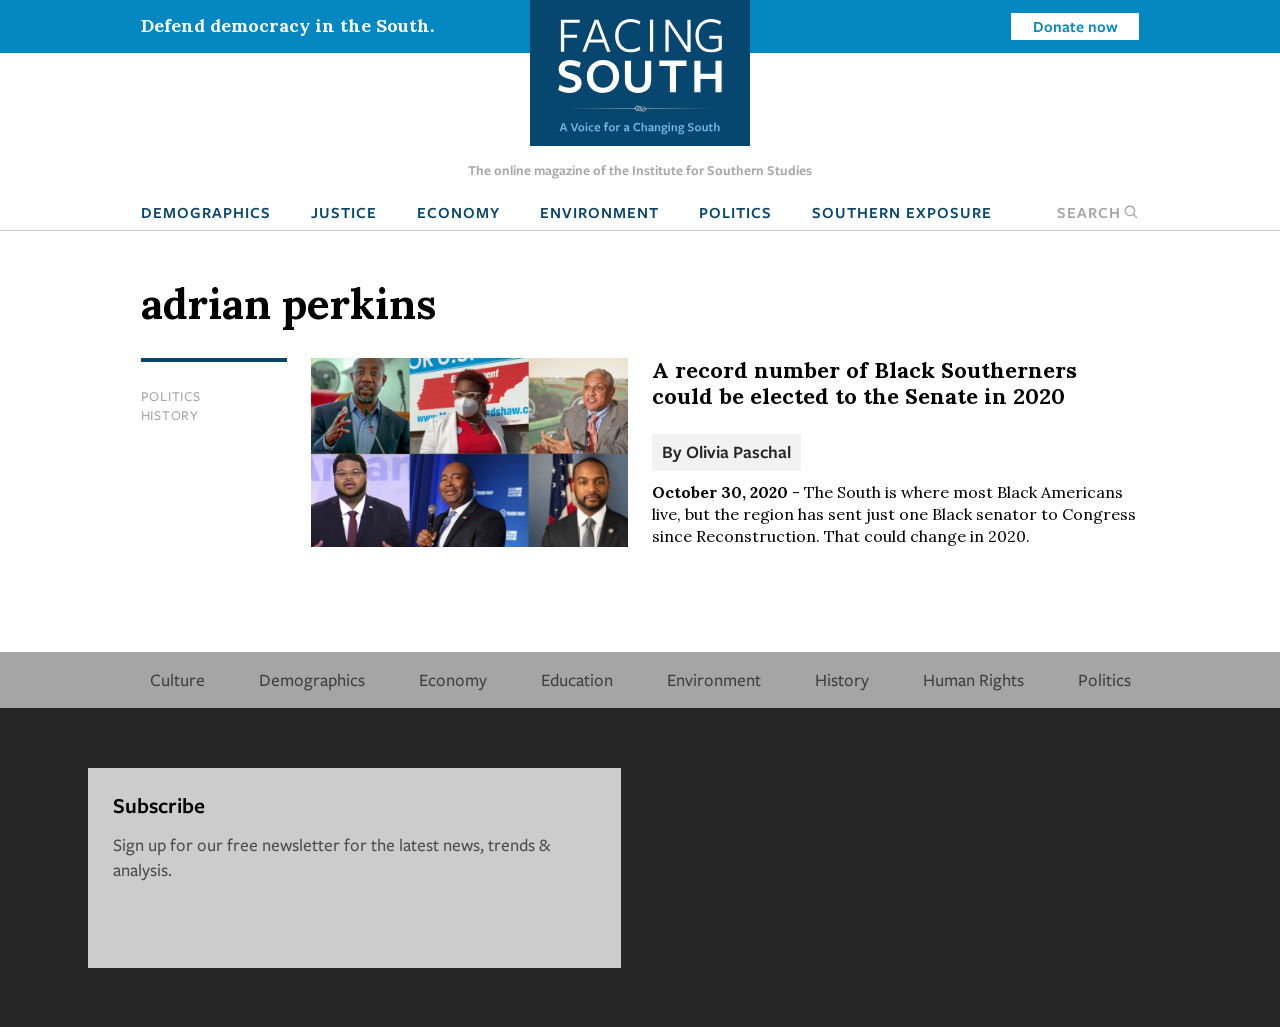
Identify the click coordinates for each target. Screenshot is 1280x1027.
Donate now (1075, 26)
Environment (599, 212)
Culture (177, 679)
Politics (735, 212)
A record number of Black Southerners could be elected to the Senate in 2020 (864, 383)
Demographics (206, 212)
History (170, 415)
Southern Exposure (902, 212)
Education (577, 679)
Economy (458, 212)
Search (1098, 212)
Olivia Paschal (738, 451)
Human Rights (973, 679)
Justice (344, 212)
